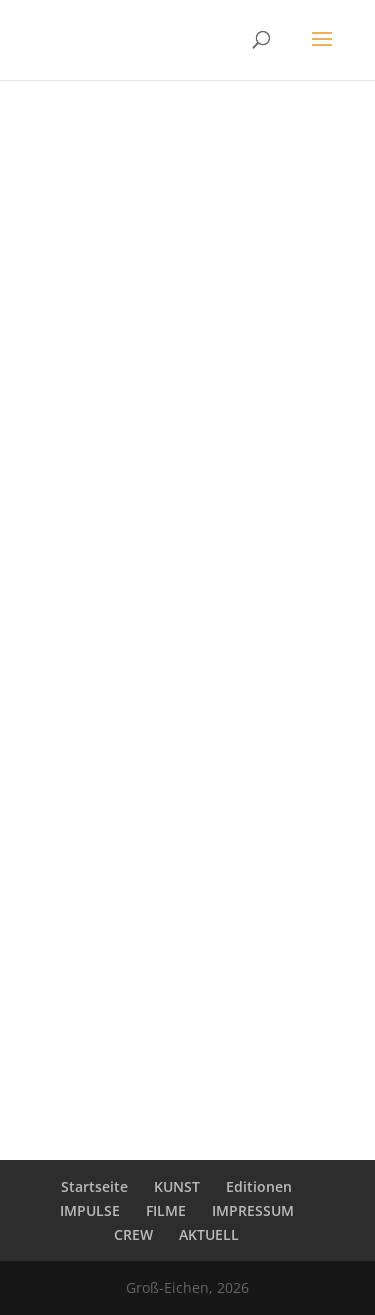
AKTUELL (209, 1234)
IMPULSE (90, 1210)
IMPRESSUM (253, 1210)
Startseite (94, 1186)
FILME (166, 1210)
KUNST (177, 1186)
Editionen (259, 1186)
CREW (133, 1234)
